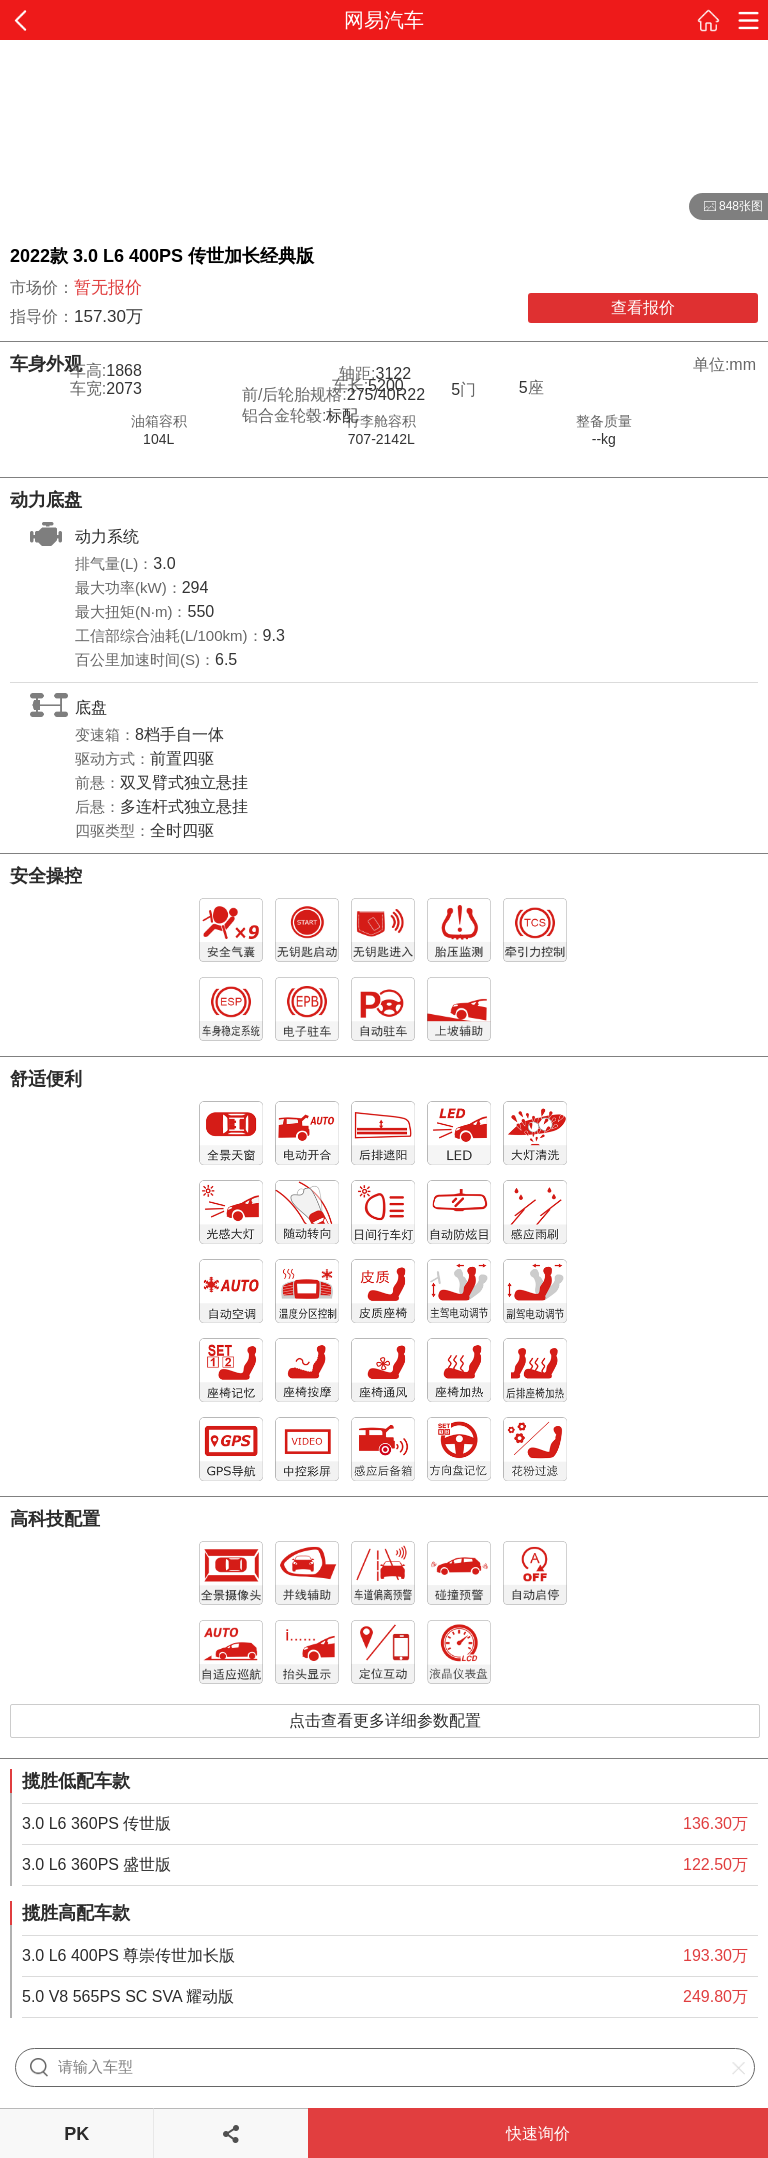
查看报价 (643, 307)
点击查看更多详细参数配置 (385, 1720)
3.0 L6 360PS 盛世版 (96, 1864)
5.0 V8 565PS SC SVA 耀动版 (128, 1996)
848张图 (726, 207)
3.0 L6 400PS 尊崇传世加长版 (128, 1955)
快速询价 (538, 2133)
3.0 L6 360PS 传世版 (96, 1823)
